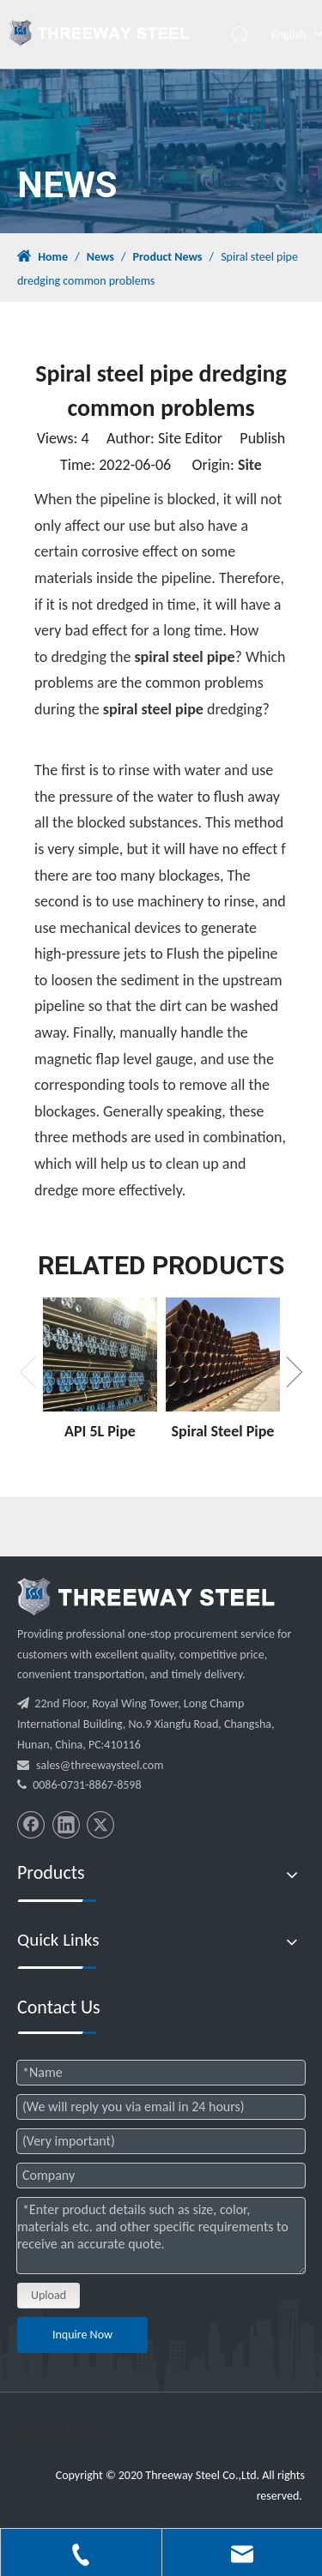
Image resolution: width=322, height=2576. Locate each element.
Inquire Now (82, 2334)
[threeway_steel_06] (146, 1597)
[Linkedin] (66, 1825)
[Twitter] (100, 1825)
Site (250, 464)
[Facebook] (31, 1825)
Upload (48, 2295)
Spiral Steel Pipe (223, 1431)
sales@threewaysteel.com (99, 1765)
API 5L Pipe (100, 1431)
